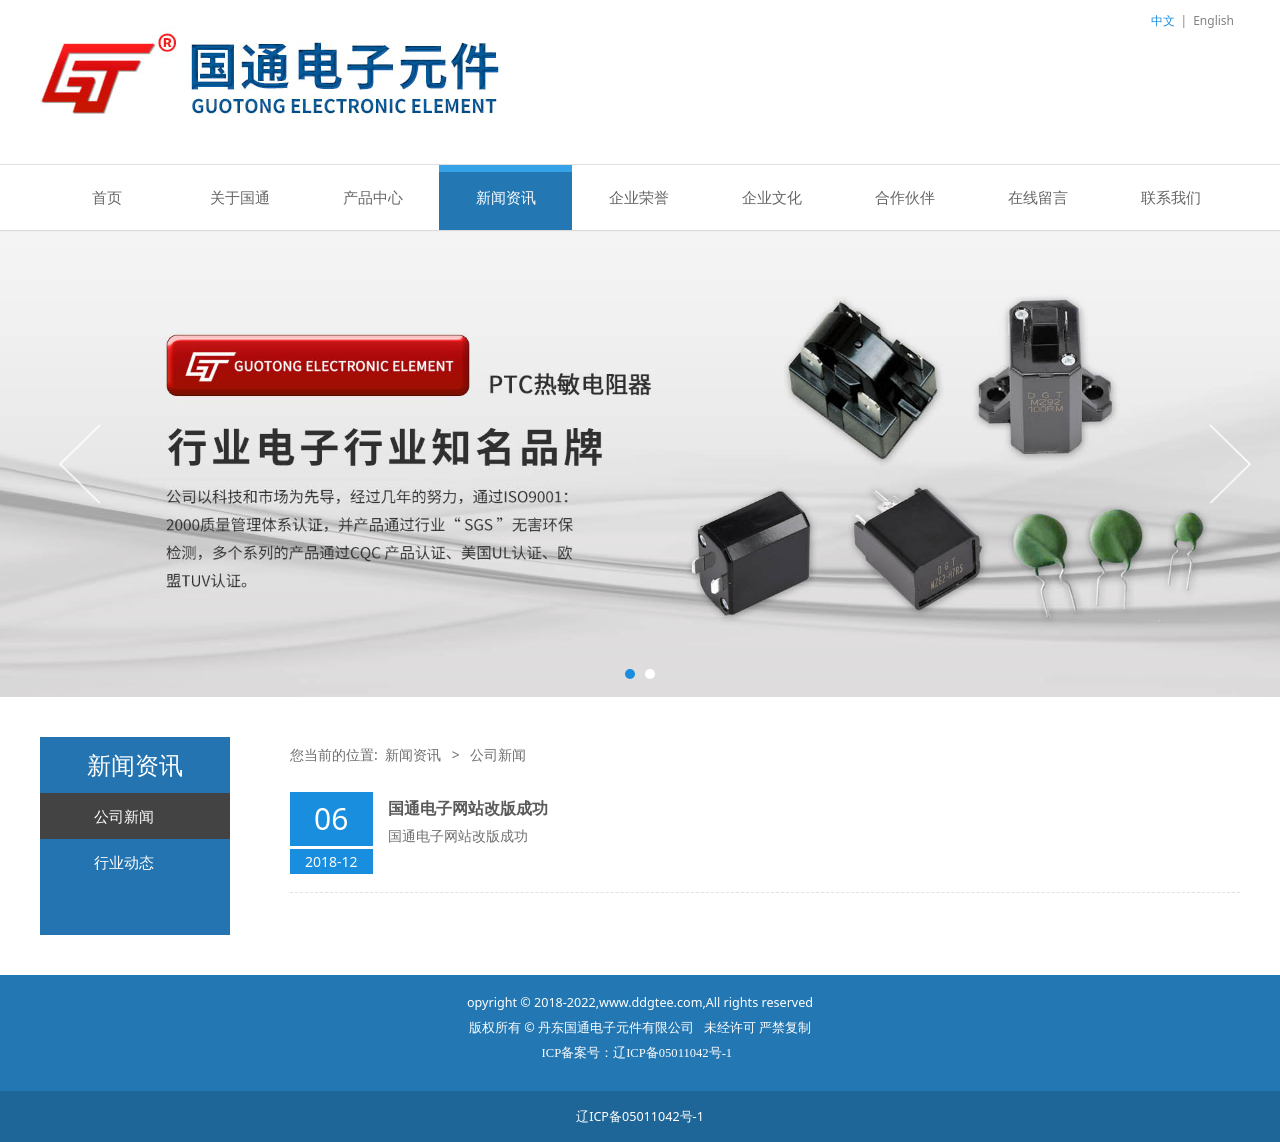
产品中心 (373, 197)
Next (1228, 463)
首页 (107, 197)
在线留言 (1038, 197)
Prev (82, 463)
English (1213, 20)
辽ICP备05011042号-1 (640, 1116)
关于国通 (240, 197)
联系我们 (1171, 197)
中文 (1163, 20)
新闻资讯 (506, 197)
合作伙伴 (905, 197)
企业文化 (772, 197)
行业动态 (124, 862)
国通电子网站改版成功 (468, 808)
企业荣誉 (639, 197)
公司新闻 (124, 816)
